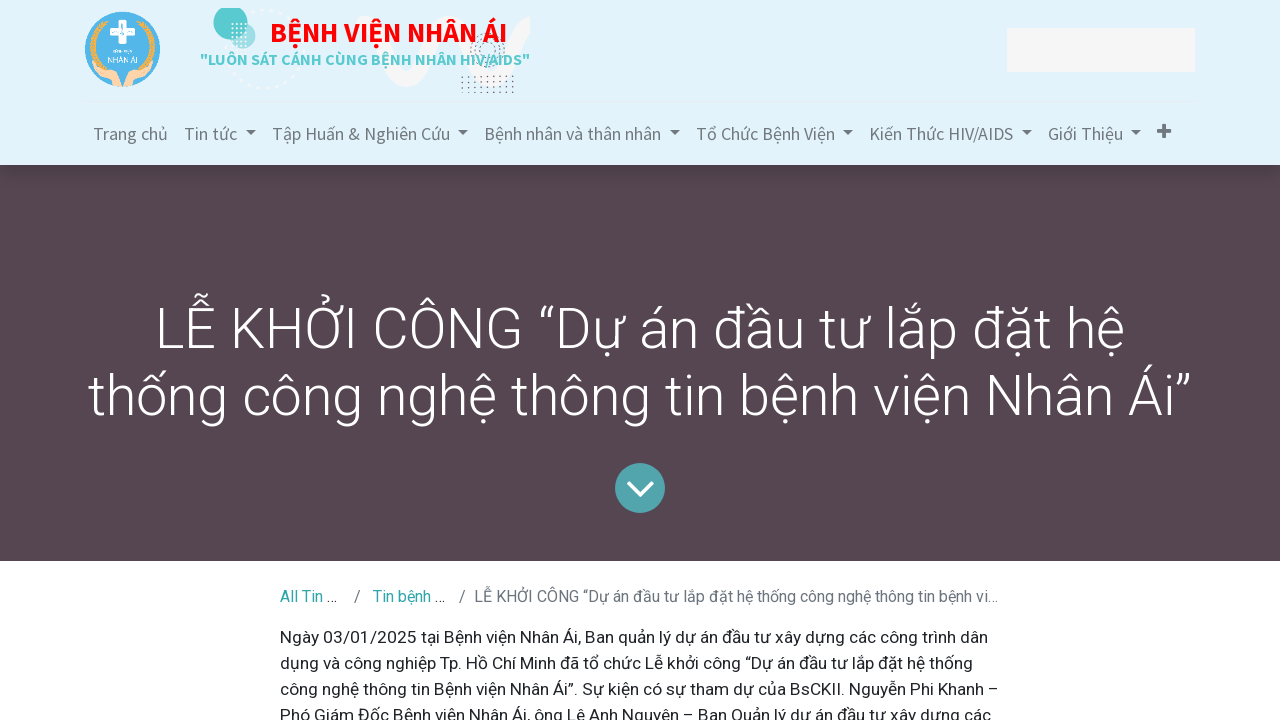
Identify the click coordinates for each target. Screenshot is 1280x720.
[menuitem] (130, 133)
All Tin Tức (317, 596)
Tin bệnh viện (418, 596)
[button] (1164, 131)
